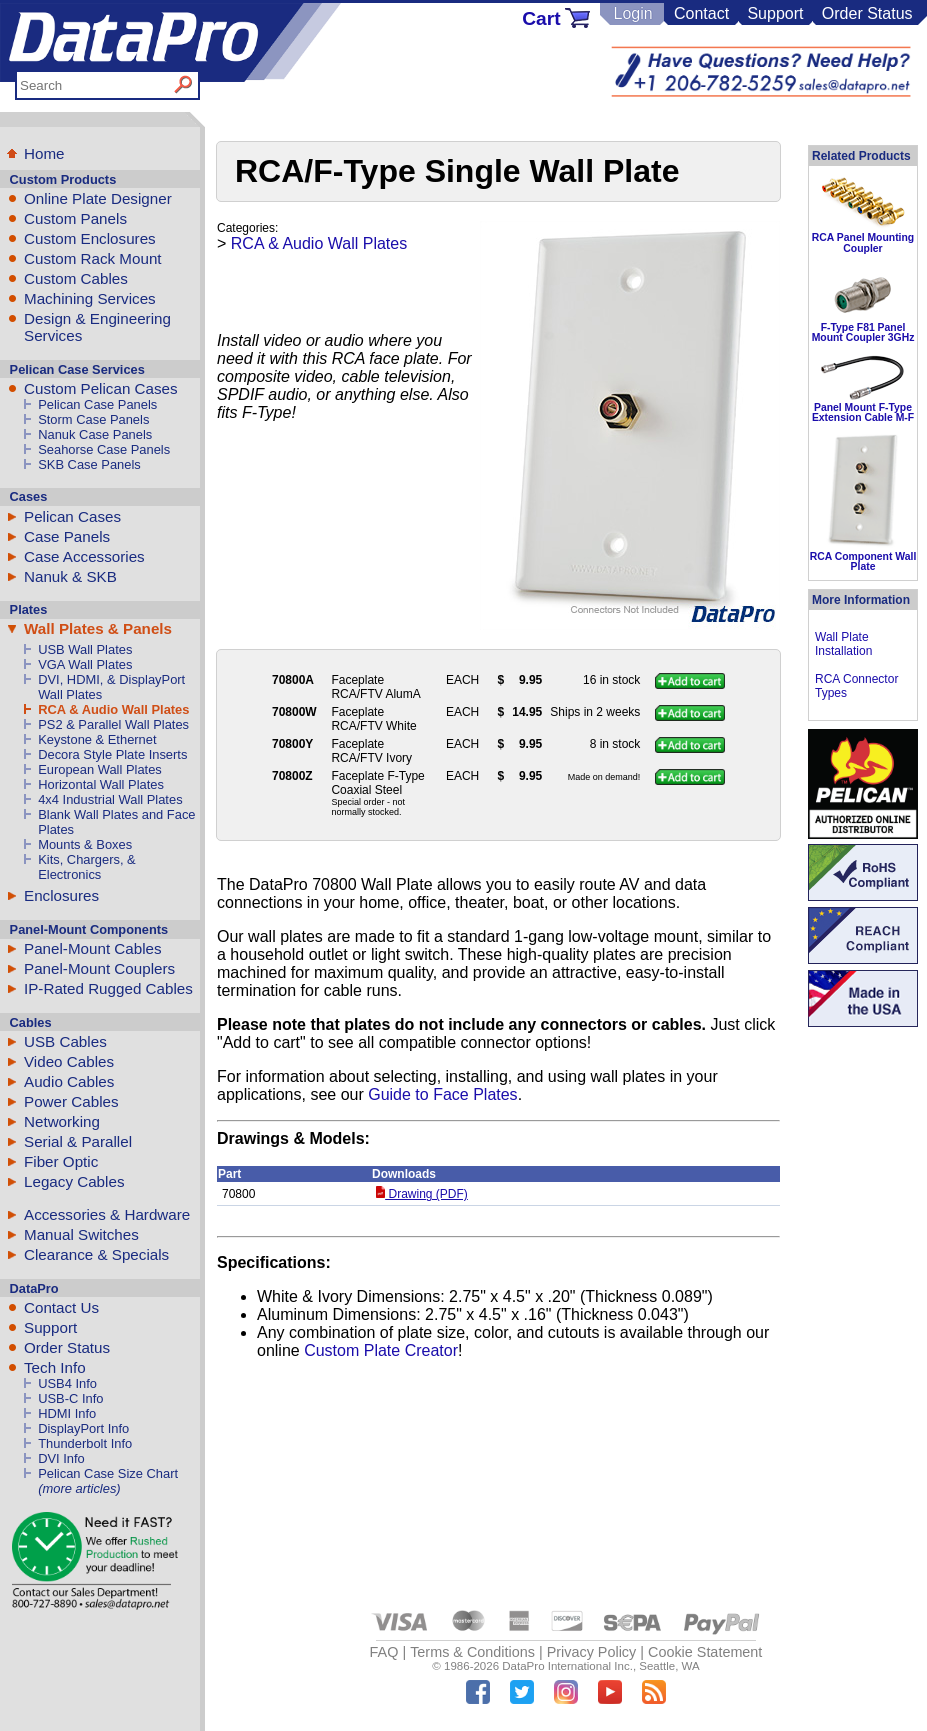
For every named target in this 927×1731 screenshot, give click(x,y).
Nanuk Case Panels (95, 434)
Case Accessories (84, 556)
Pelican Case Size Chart (108, 1473)
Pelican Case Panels (97, 404)
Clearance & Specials (96, 1254)
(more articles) (79, 1488)
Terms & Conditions (472, 1652)
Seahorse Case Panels (104, 449)
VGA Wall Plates (85, 664)
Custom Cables (76, 278)
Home (44, 153)
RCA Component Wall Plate (863, 561)
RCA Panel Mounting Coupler (863, 242)
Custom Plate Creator (381, 1350)
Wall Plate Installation (843, 644)
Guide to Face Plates (442, 1094)
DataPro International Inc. (567, 1666)
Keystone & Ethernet (97, 739)
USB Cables (65, 1041)
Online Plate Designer (98, 198)
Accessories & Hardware (107, 1214)
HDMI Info (67, 1413)
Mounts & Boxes (85, 844)
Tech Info (55, 1367)
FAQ (384, 1652)
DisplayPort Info (83, 1428)
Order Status (867, 13)
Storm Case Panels (93, 419)
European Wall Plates (100, 769)
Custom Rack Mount (93, 258)
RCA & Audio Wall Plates (113, 709)
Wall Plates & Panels (98, 628)
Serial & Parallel (78, 1141)
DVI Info (61, 1458)
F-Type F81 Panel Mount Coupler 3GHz (863, 332)
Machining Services (90, 298)
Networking (62, 1121)
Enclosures (61, 895)
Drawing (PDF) (422, 1194)
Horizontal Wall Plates (101, 784)
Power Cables (71, 1101)
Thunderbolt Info (85, 1443)
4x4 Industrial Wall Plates (110, 799)
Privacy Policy (592, 1652)
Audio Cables (69, 1081)
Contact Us (61, 1307)
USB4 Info (67, 1383)
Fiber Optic (61, 1161)
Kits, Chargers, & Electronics (87, 867)
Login (632, 13)
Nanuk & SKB (70, 576)
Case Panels (67, 536)
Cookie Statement (705, 1652)
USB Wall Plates (85, 649)
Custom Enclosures (90, 238)
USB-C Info (70, 1398)
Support (775, 13)
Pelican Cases (72, 516)
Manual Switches (81, 1234)
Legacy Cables (74, 1181)
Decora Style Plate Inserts (112, 754)
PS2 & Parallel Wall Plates (113, 724)
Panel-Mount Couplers (99, 968)
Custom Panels (75, 218)
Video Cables (69, 1061)
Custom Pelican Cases (101, 388)
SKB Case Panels (89, 464)
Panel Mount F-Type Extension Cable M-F (863, 412)
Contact (701, 13)
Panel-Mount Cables (93, 948)
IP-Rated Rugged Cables (108, 988)
